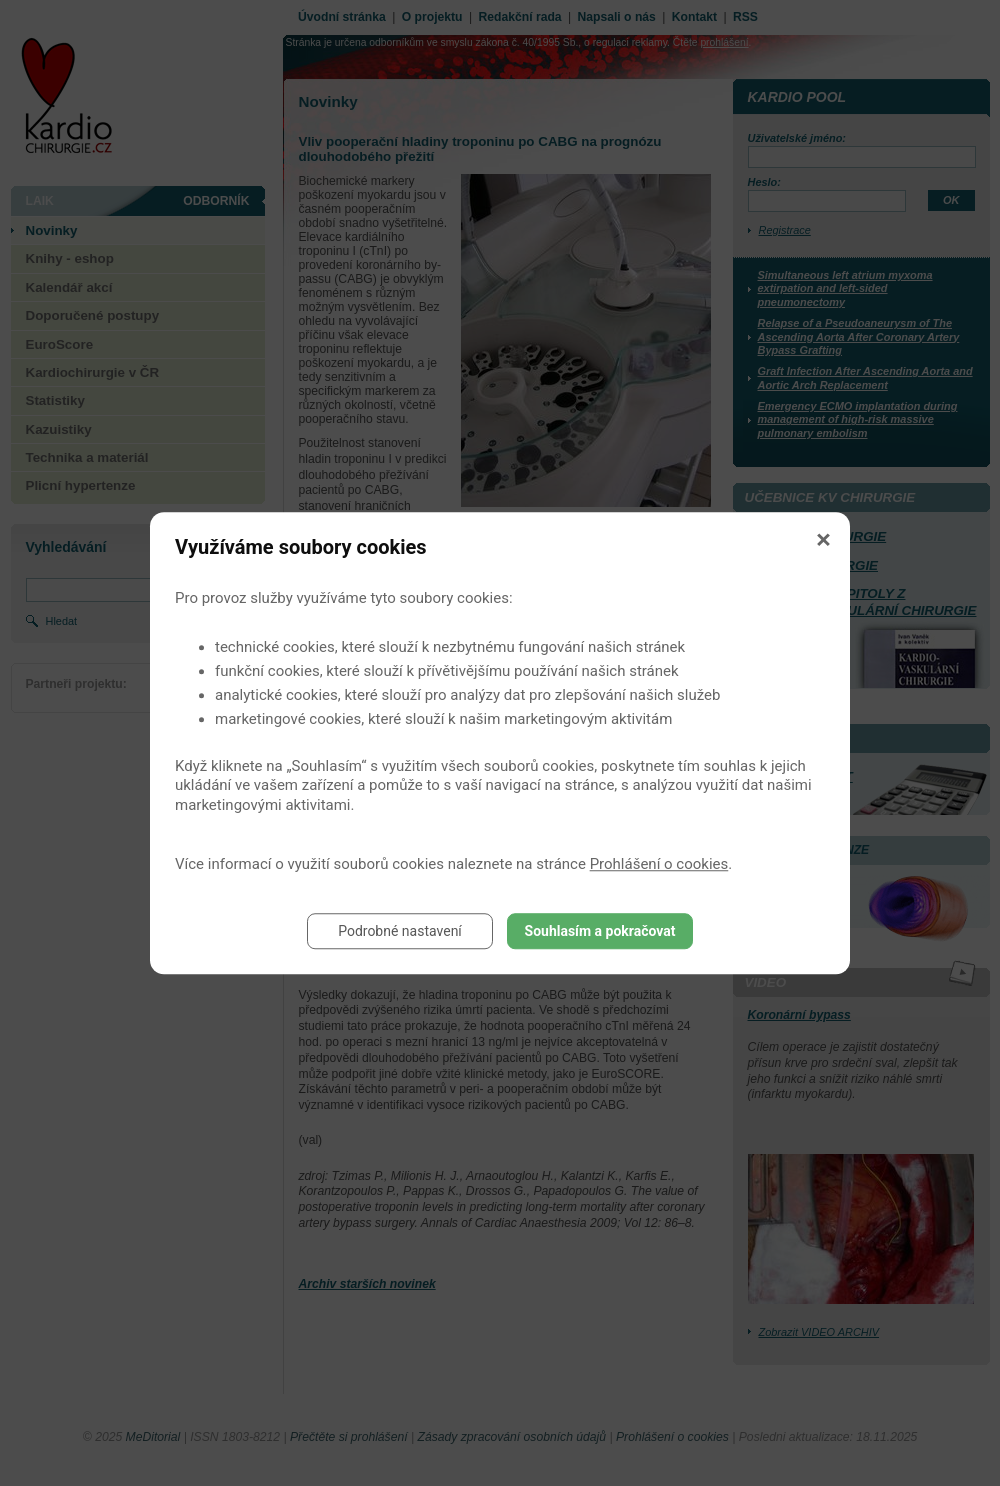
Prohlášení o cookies (659, 864)
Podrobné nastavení (400, 931)
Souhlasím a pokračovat (600, 931)
